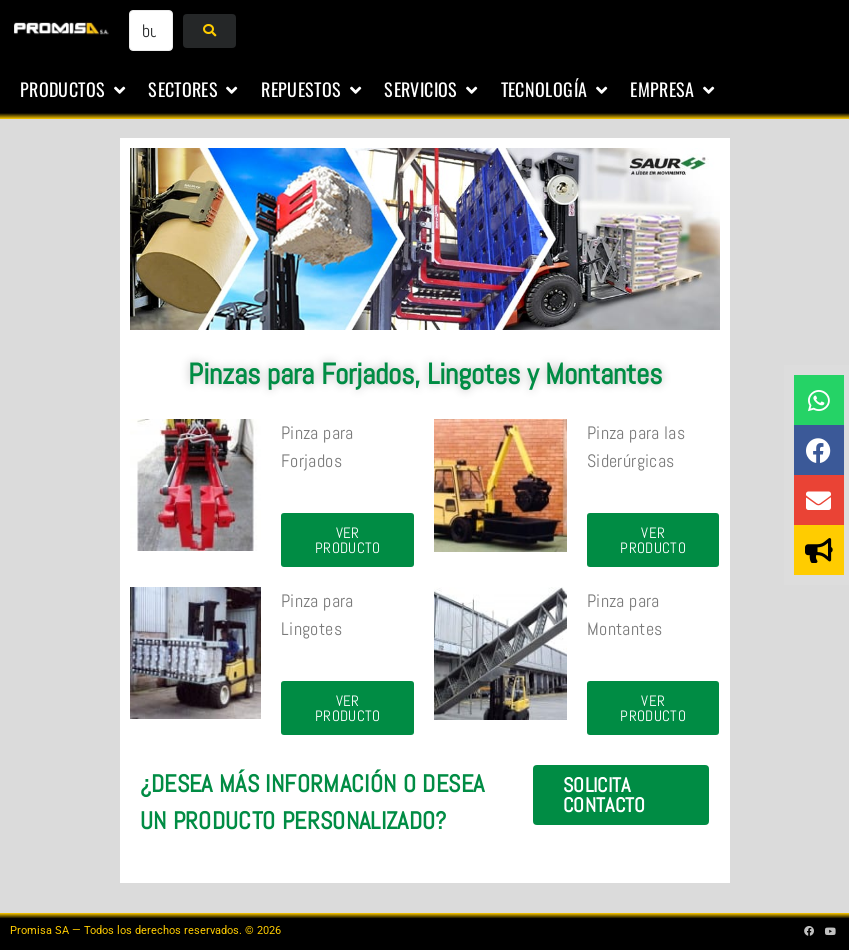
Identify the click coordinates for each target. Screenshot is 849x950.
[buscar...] (151, 30)
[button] (74, 90)
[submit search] (209, 31)
